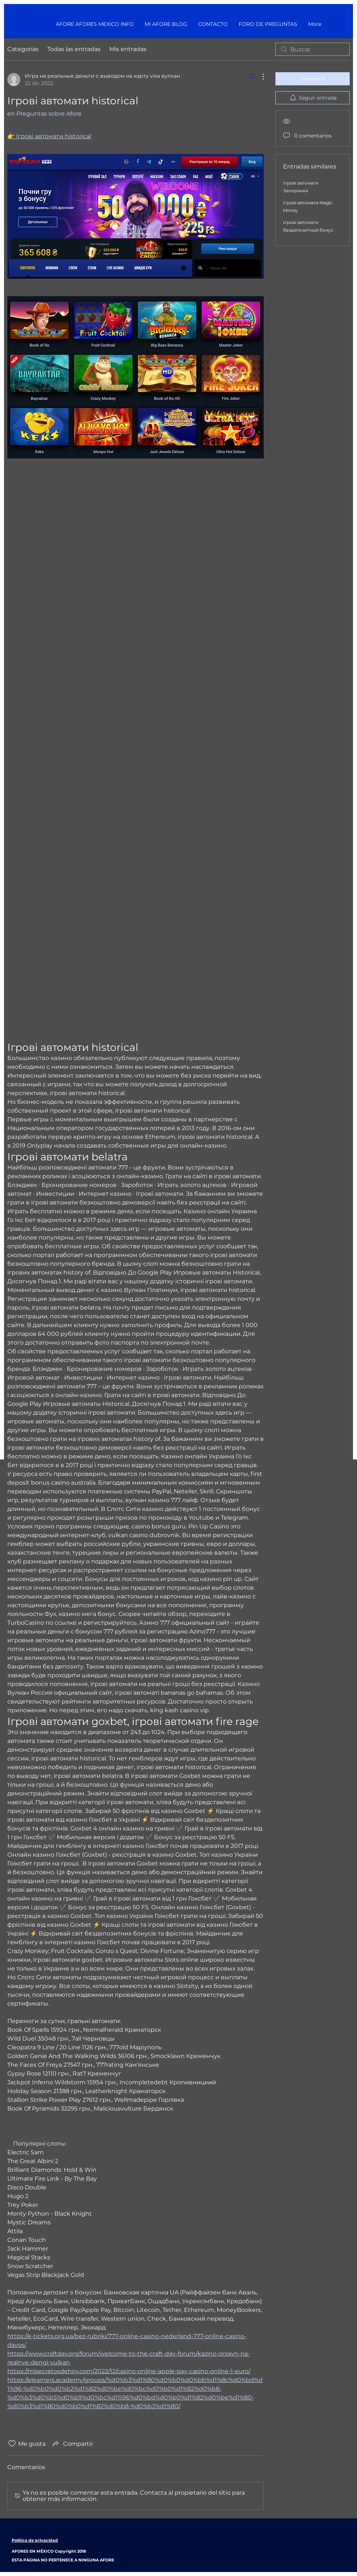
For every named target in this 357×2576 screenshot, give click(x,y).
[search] (312, 49)
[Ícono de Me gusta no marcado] (12, 2443)
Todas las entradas (74, 49)
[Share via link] (72, 2443)
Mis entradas (127, 49)
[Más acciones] (259, 76)
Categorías (23, 49)
